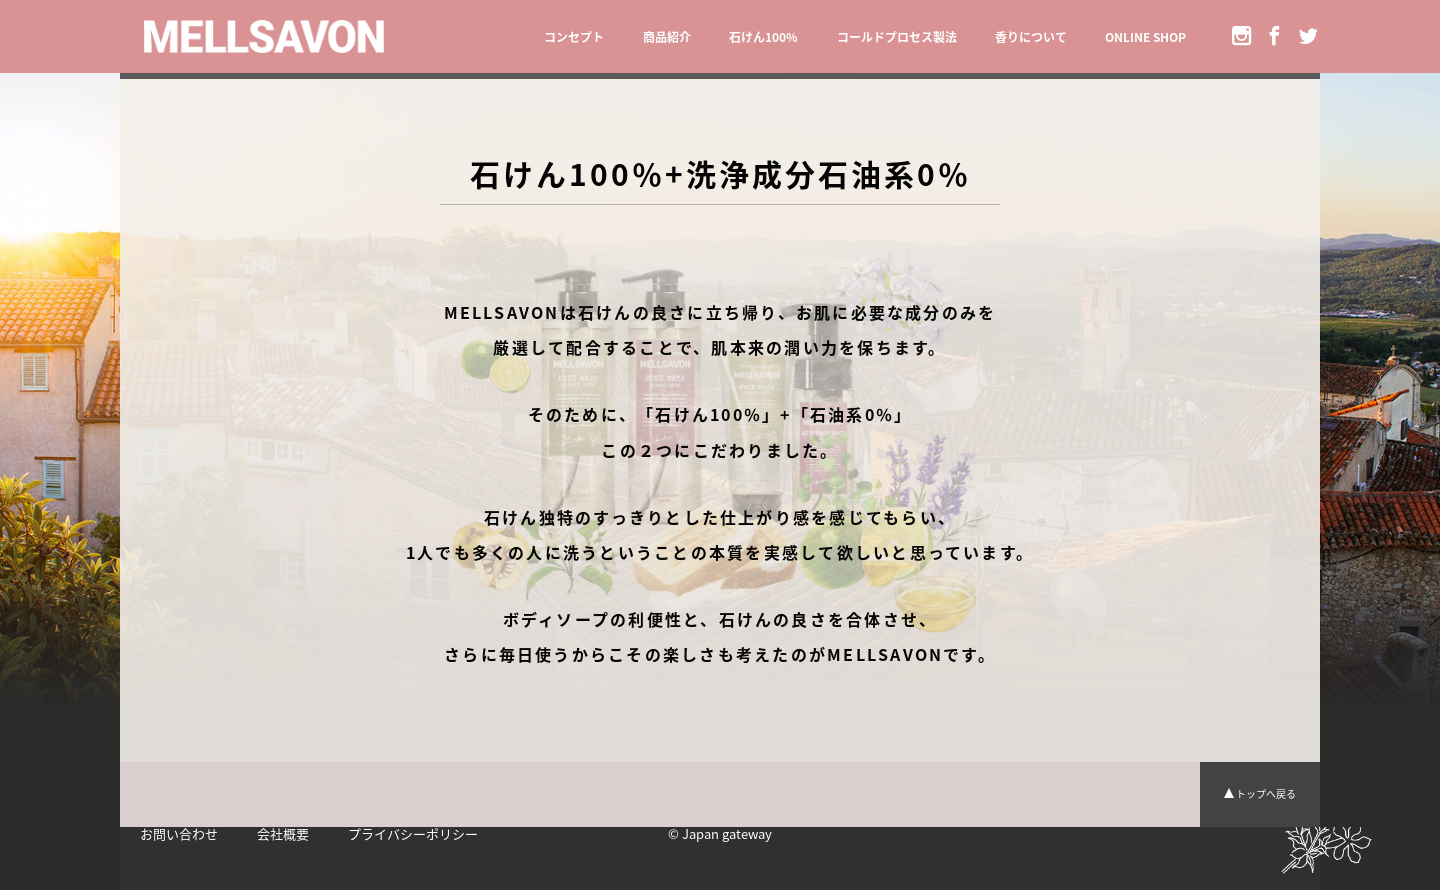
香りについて (1031, 37)
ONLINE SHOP (1145, 37)
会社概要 (283, 833)
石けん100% (763, 37)
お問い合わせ (179, 833)
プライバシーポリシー (413, 833)
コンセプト (574, 37)
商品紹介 (667, 37)
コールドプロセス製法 (897, 37)
